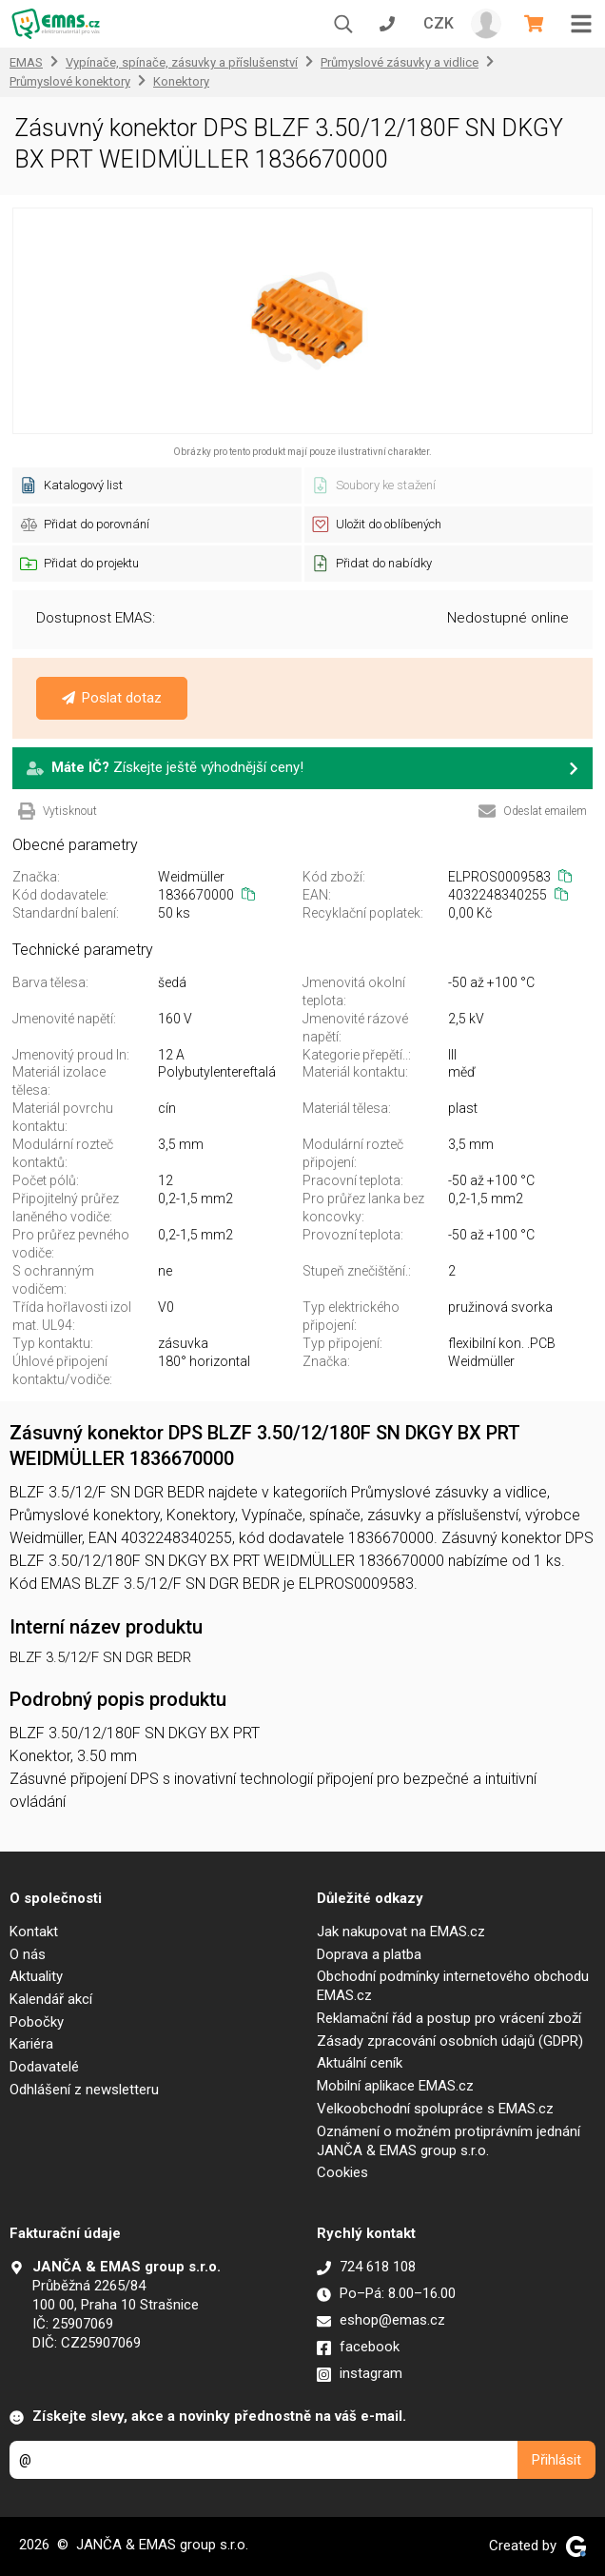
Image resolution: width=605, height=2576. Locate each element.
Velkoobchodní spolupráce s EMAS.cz (435, 2108)
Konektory (181, 81)
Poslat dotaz (112, 697)
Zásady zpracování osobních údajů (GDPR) (450, 2041)
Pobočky (37, 2022)
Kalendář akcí (51, 1999)
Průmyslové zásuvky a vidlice (399, 62)
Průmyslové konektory (70, 81)
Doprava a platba (369, 1954)
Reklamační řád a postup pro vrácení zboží (449, 2018)
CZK (438, 23)
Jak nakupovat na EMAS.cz (401, 1931)
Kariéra (31, 2043)
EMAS (26, 62)
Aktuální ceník (359, 2062)
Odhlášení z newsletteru (84, 2089)
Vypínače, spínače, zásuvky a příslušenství (182, 62)
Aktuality (36, 1976)
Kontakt (34, 1931)
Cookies (342, 2172)
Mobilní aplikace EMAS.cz (395, 2085)
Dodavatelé (44, 2066)
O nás (28, 1954)
